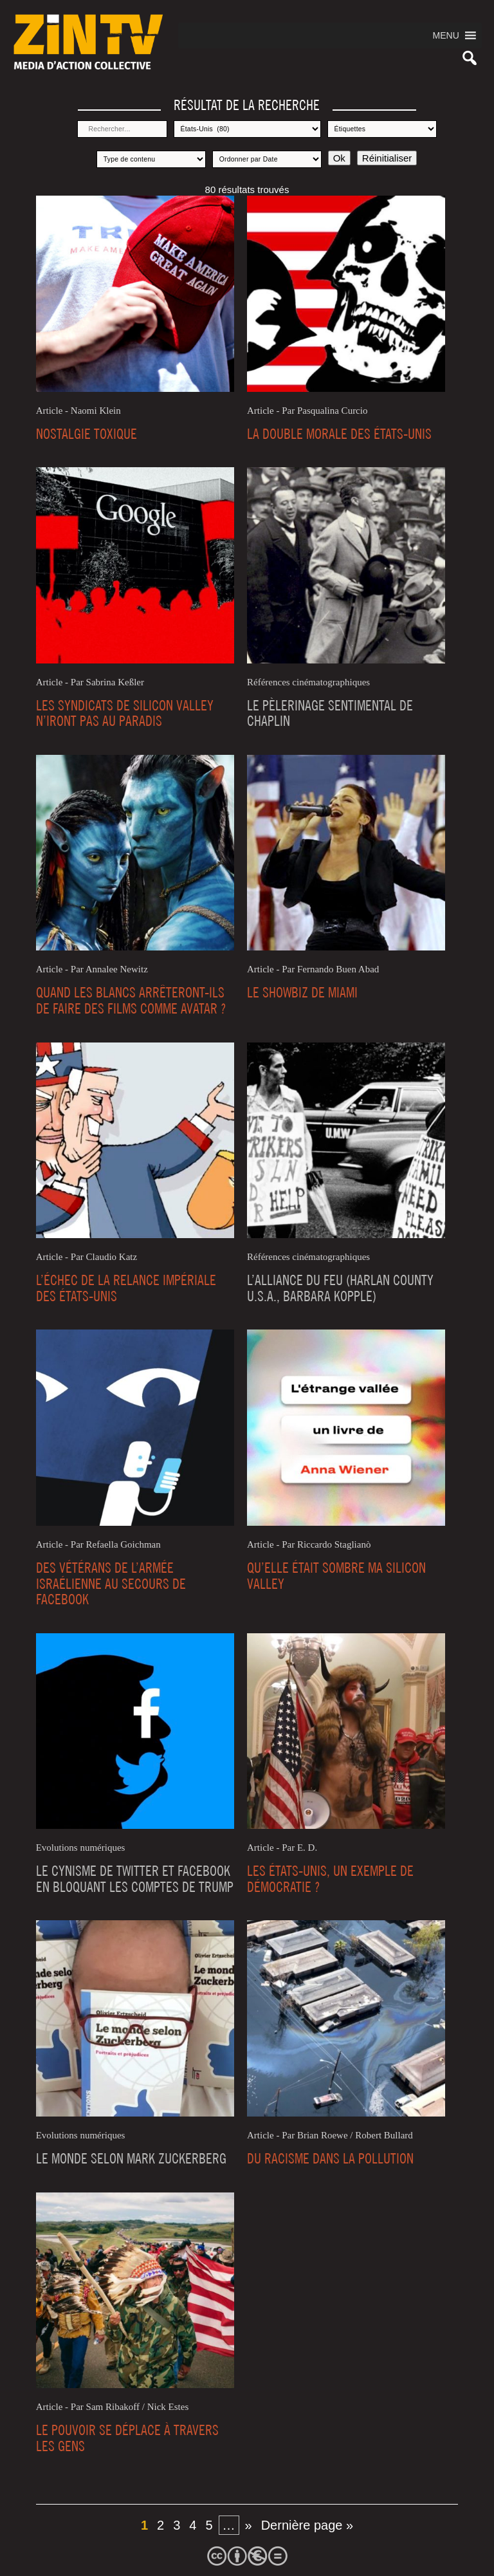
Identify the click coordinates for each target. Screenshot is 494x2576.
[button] (446, 35)
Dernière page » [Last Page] (307, 2525)
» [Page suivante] (248, 2525)
